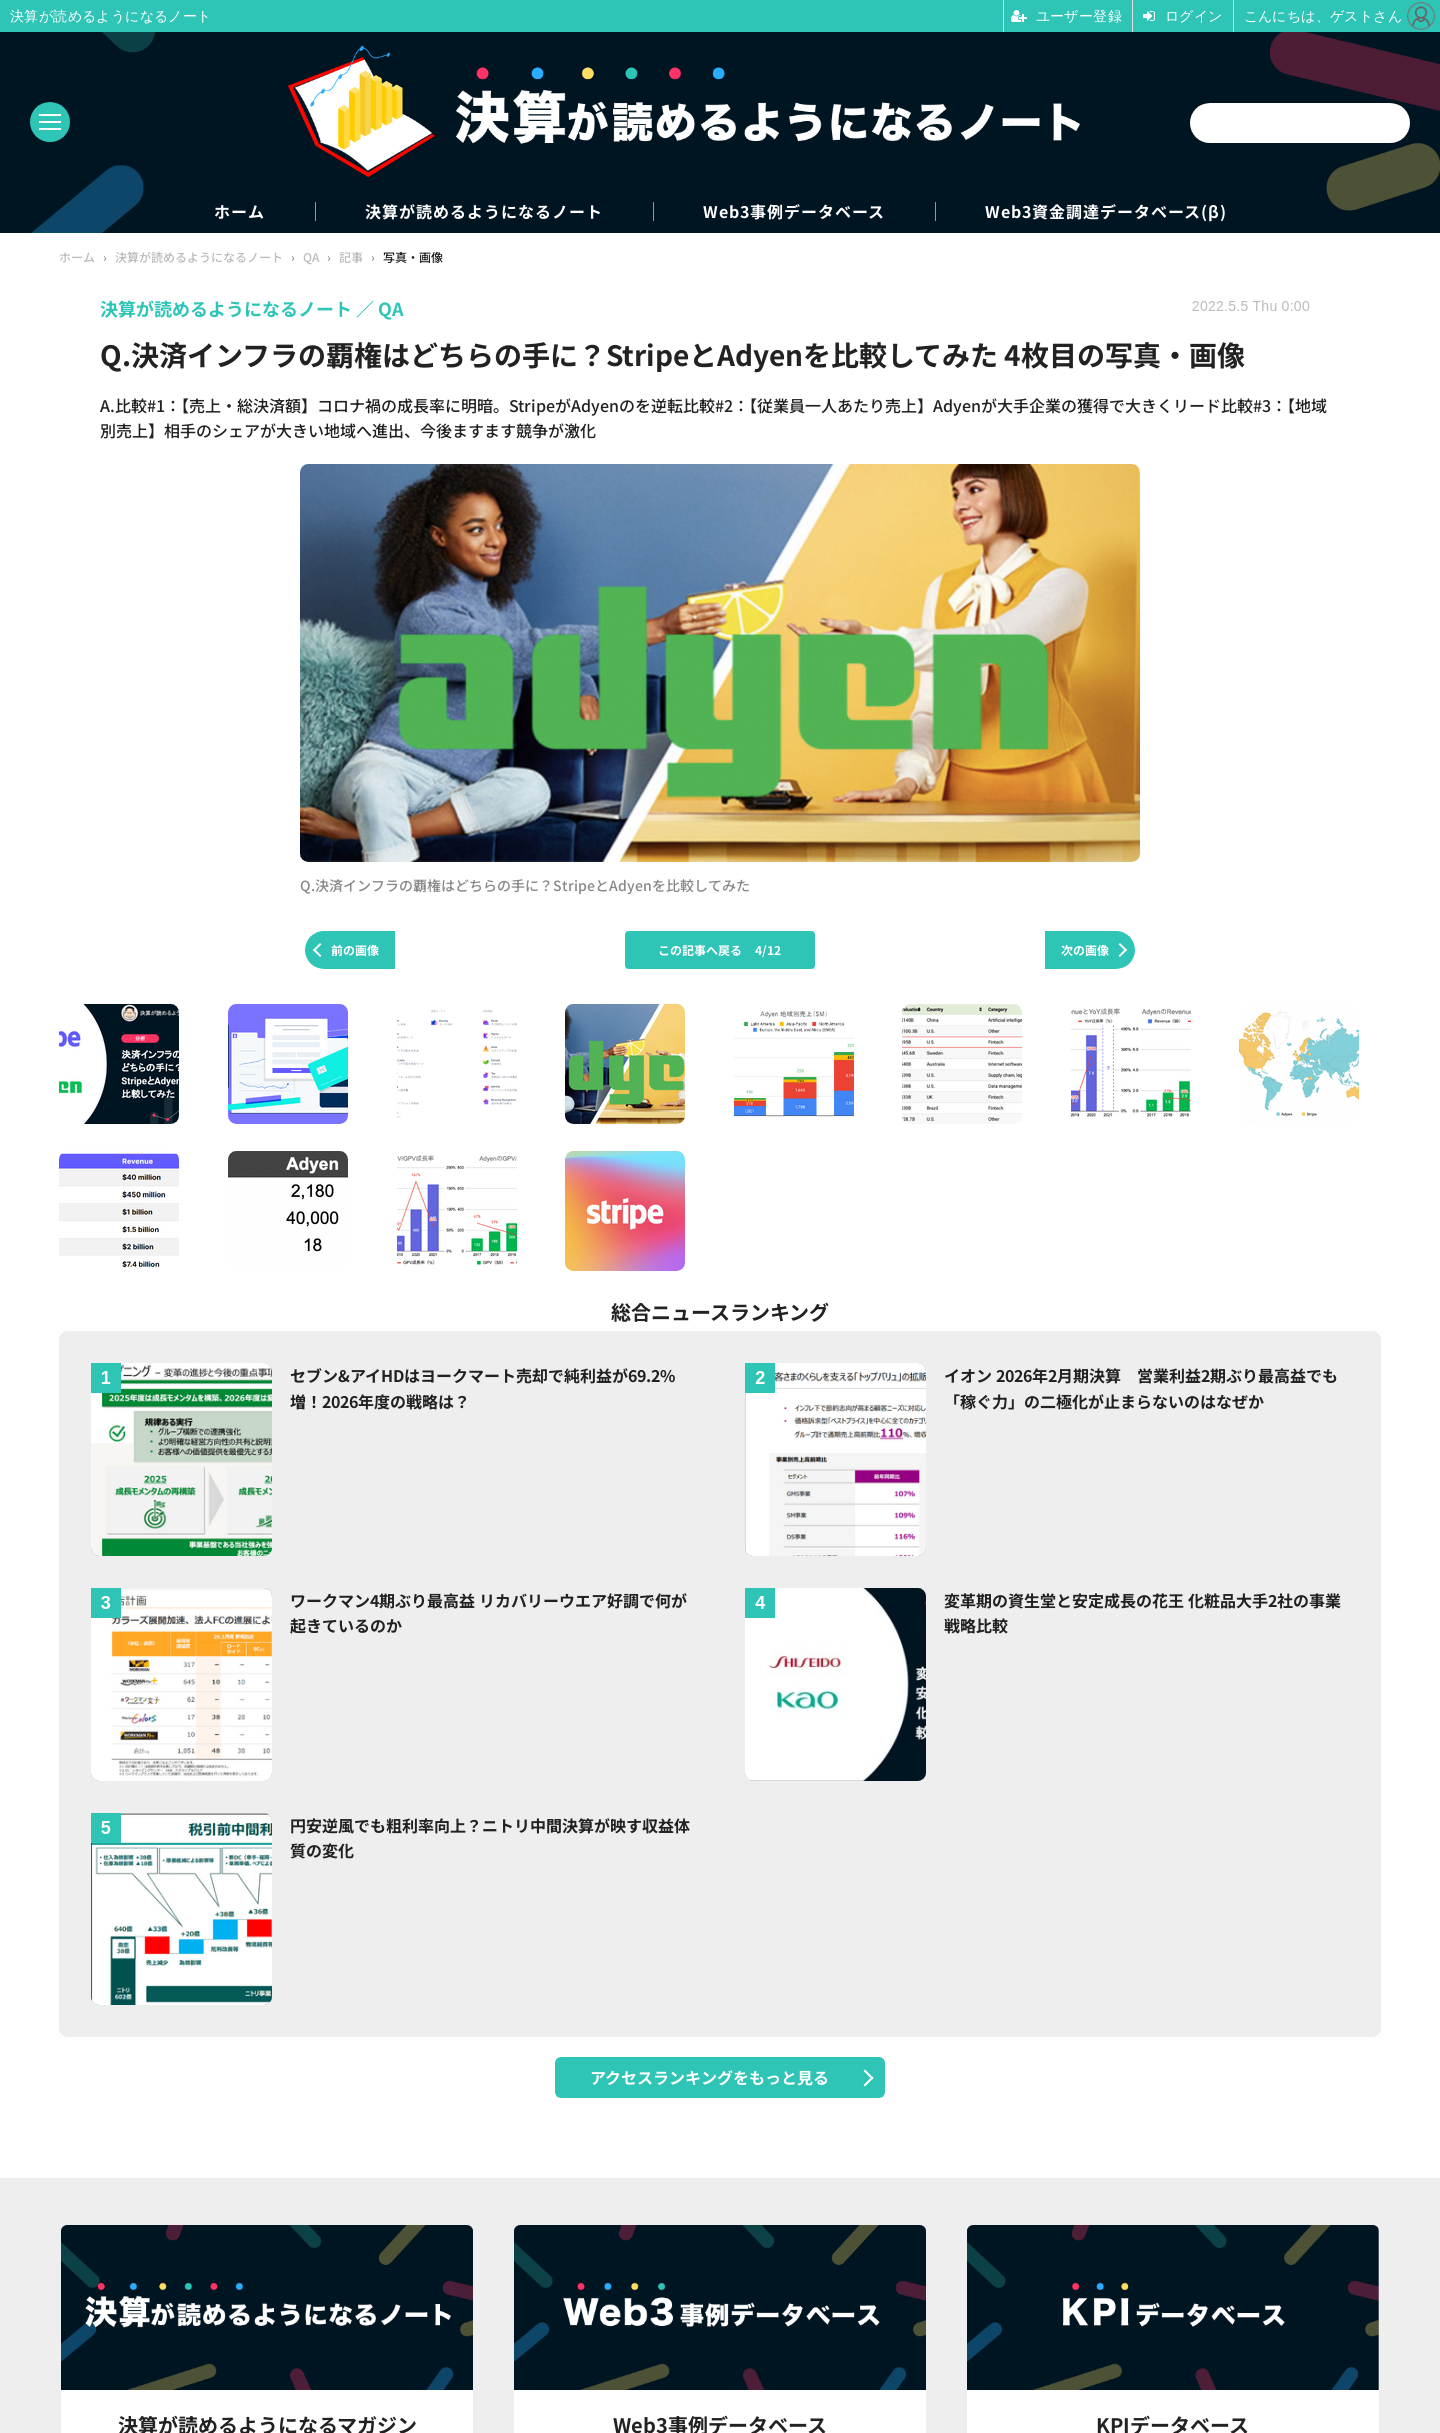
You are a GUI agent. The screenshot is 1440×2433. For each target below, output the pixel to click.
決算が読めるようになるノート (484, 211)
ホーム (239, 211)
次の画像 (1085, 949)
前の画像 (355, 949)
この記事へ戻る (719, 949)
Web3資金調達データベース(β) (1106, 211)
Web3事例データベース (794, 211)
